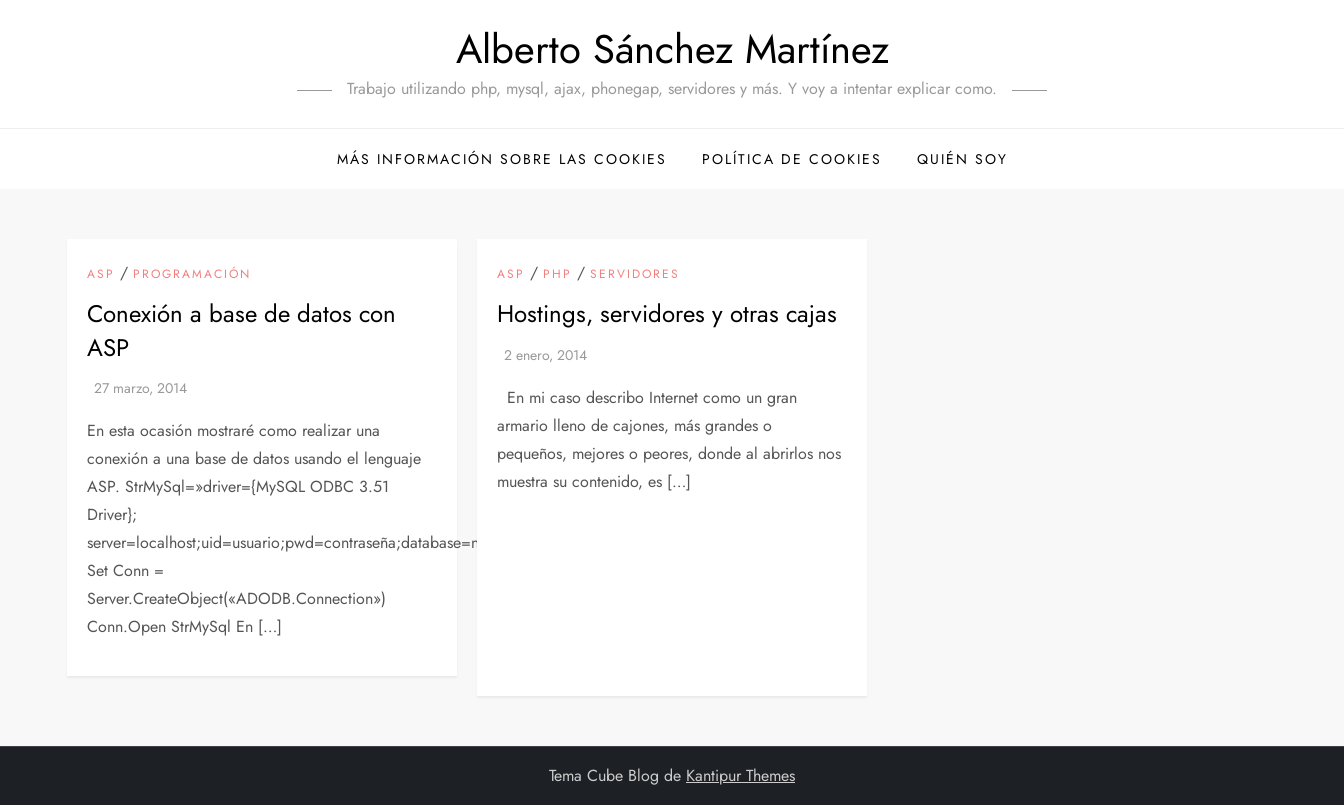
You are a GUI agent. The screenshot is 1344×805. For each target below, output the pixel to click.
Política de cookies (792, 159)
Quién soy (962, 159)
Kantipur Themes (740, 775)
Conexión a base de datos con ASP (241, 330)
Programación (192, 275)
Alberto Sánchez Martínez (672, 49)
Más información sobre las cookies (502, 159)
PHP (557, 275)
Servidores (635, 275)
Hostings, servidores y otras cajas (667, 313)
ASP (101, 275)
